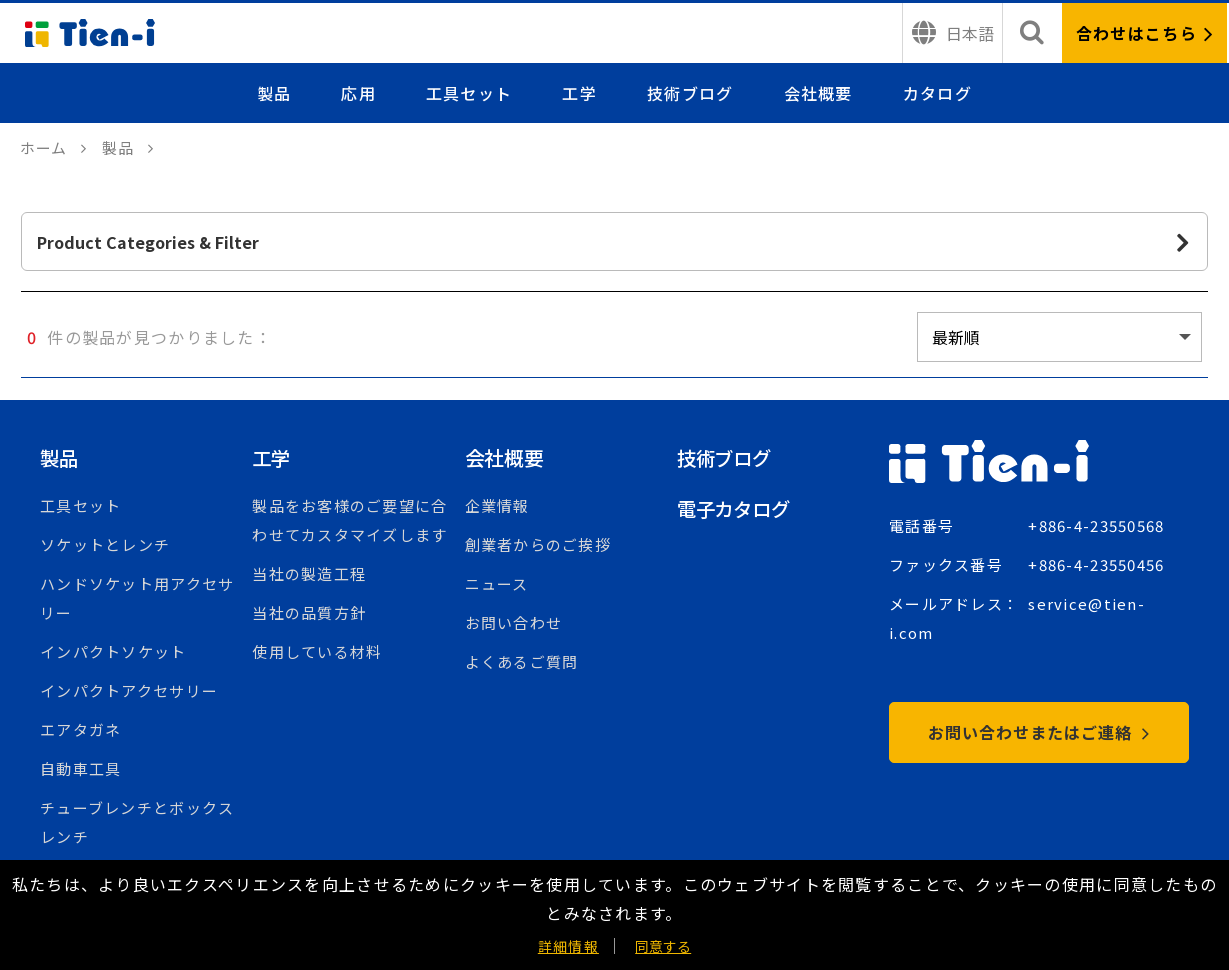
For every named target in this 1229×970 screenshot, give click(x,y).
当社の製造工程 (309, 573)
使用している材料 (317, 651)
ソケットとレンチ (105, 544)
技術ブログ (690, 93)
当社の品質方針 (309, 612)
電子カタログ (736, 508)
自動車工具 (80, 768)
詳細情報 (568, 946)
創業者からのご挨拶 (538, 544)
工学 (580, 93)
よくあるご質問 (522, 661)
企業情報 (497, 505)
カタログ (937, 93)
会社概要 (818, 93)
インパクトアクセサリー (129, 690)
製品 (274, 93)
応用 (359, 93)
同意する (663, 946)
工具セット (469, 93)
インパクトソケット (113, 651)
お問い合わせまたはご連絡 (1038, 732)
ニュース (497, 583)
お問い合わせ (514, 622)
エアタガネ (80, 729)
